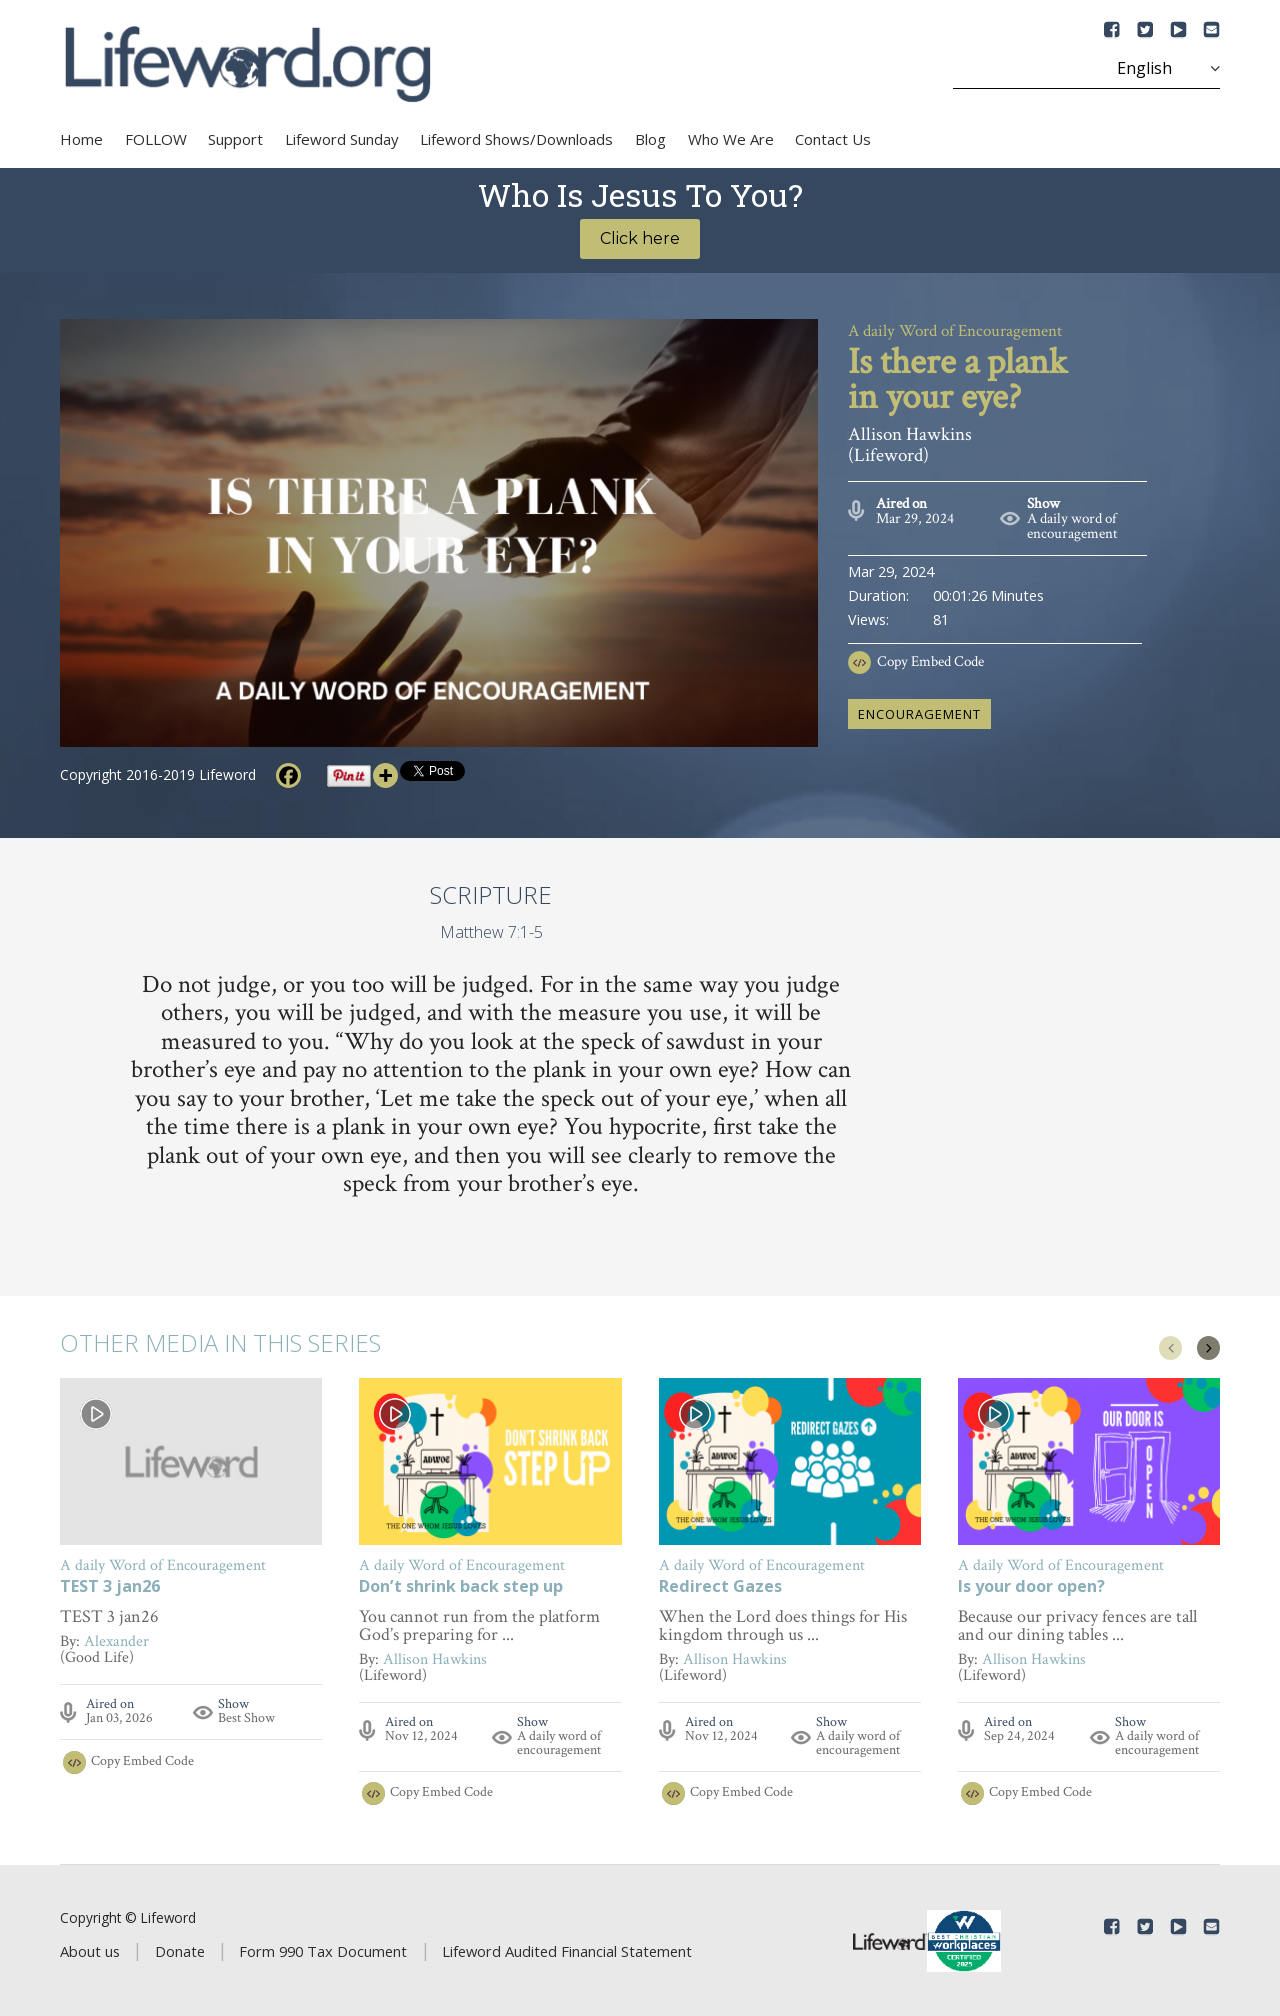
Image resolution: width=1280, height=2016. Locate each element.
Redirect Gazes (720, 1587)
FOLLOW (156, 139)
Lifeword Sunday (342, 139)
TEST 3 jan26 (110, 1587)
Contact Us (833, 139)
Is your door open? (1031, 1587)
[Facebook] (288, 775)
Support (235, 139)
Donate (180, 1951)
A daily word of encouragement (1072, 526)
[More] (385, 775)
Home (81, 139)
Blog (650, 139)
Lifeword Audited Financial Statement (567, 1951)
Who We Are (731, 139)
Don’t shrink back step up (461, 1587)
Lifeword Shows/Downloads (516, 139)
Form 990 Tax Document (323, 1951)
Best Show (246, 1718)
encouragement (919, 714)
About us (90, 1951)
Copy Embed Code (930, 661)
